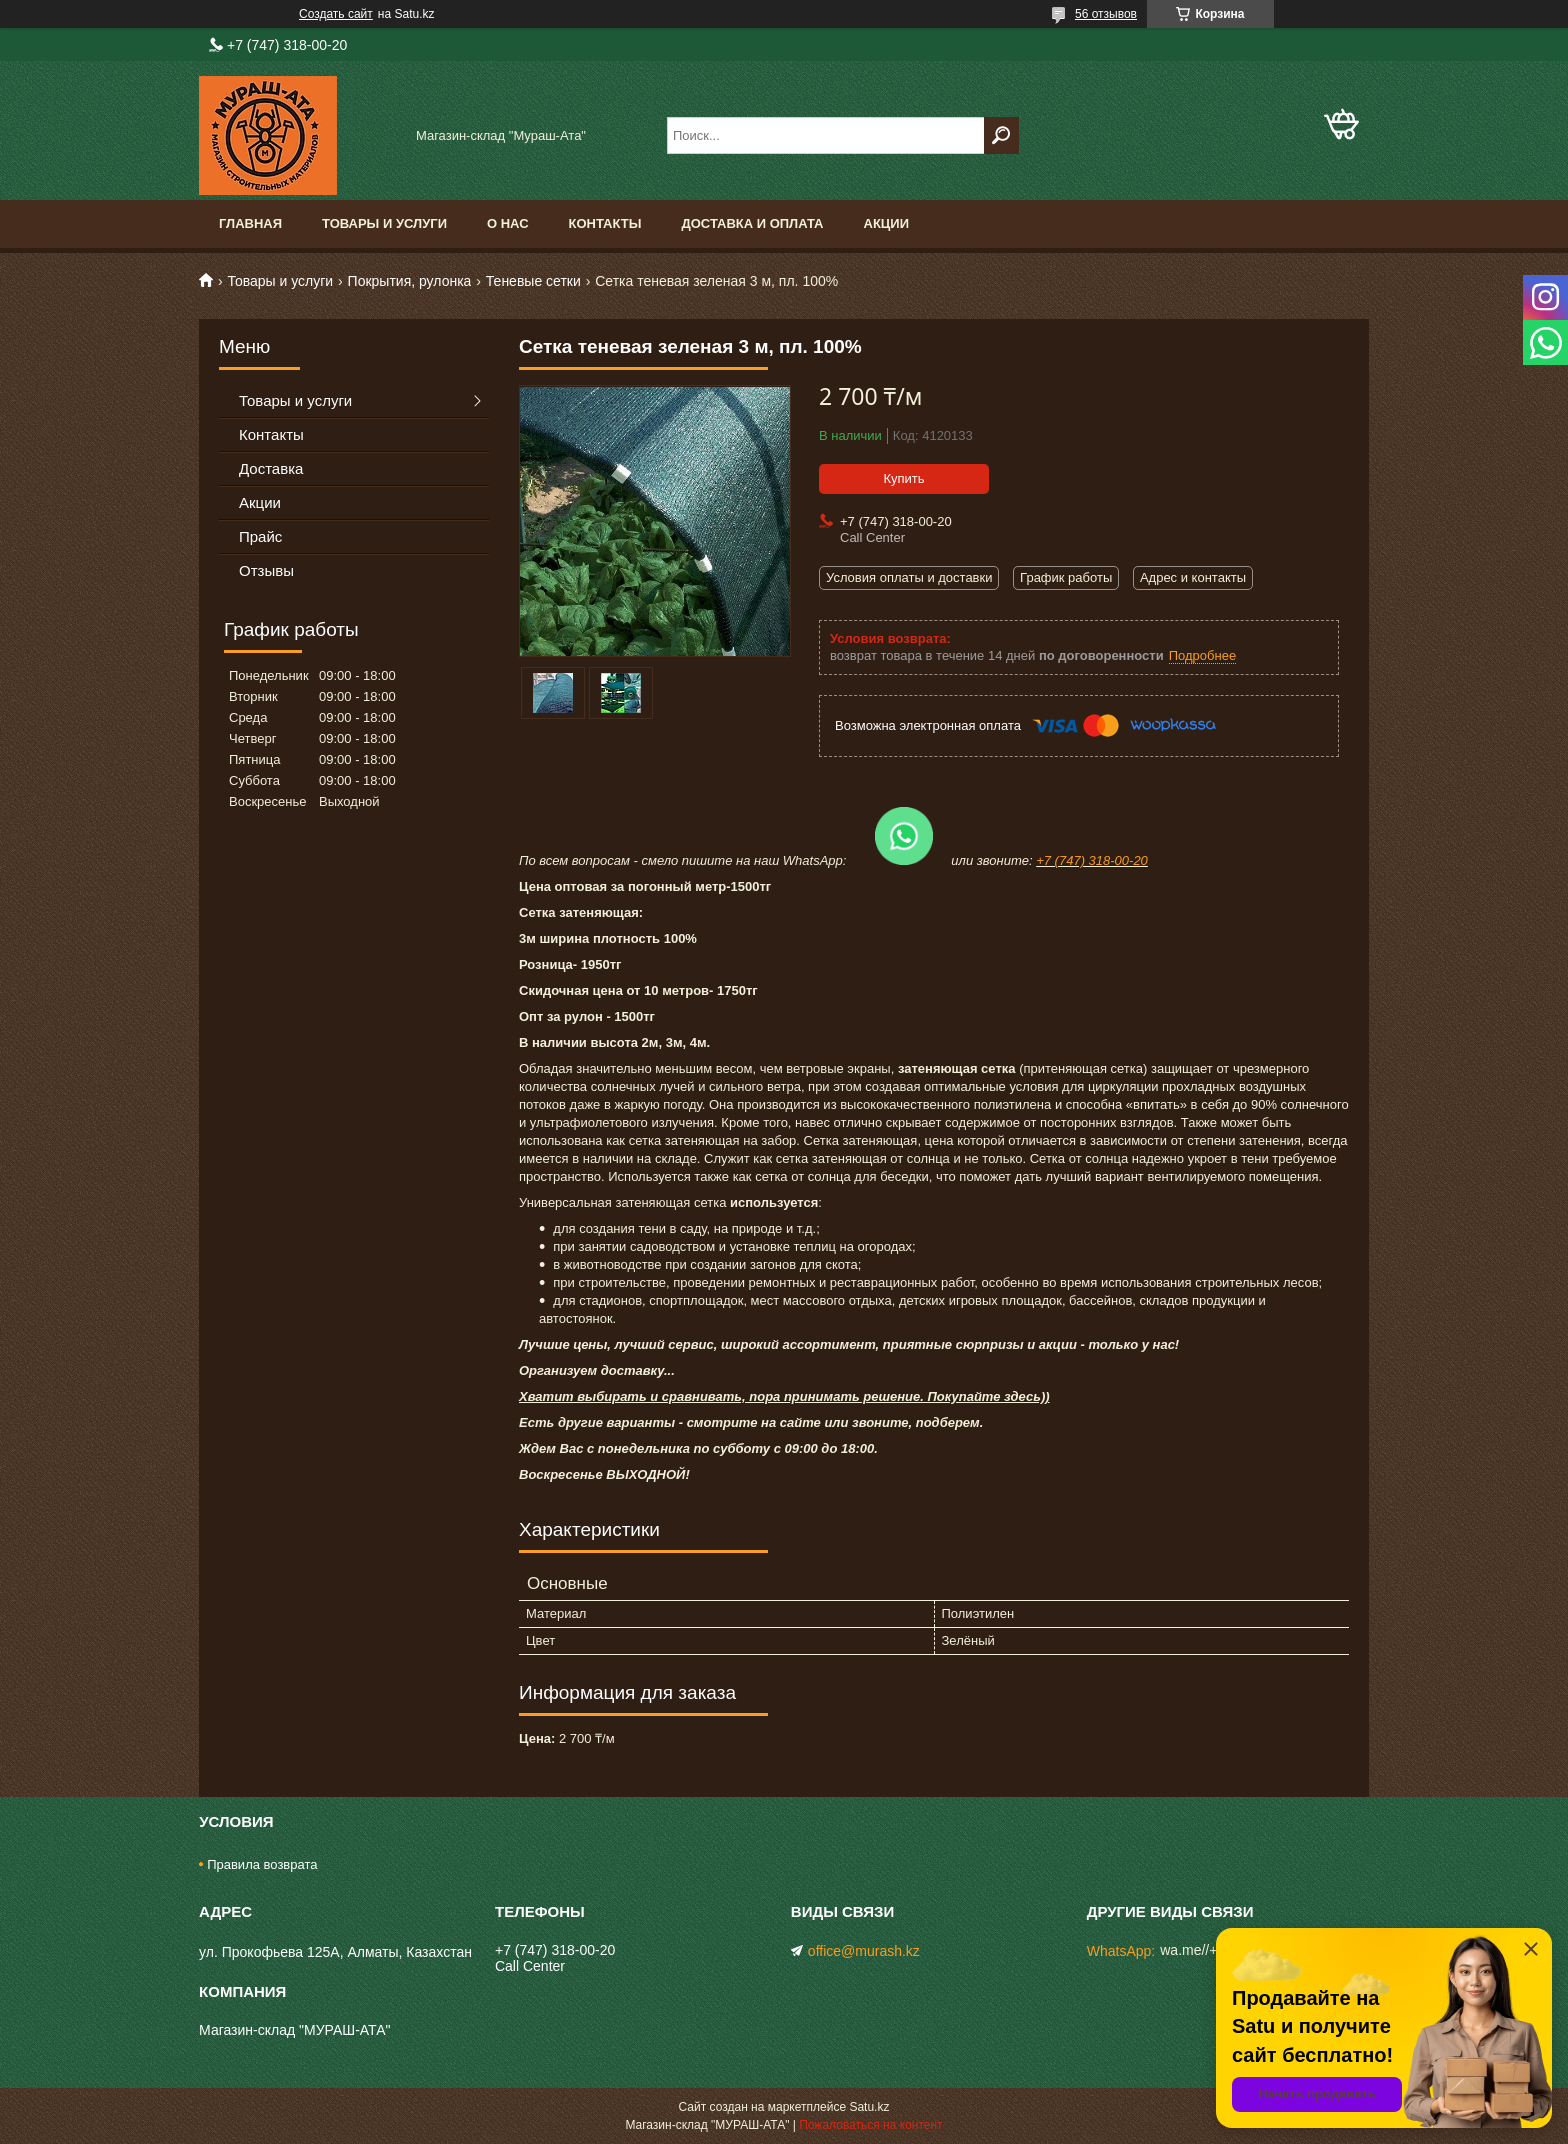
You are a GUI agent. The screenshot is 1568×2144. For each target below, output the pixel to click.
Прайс (260, 536)
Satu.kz (869, 2107)
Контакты (605, 223)
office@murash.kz (864, 1951)
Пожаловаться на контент (870, 2125)
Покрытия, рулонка (410, 281)
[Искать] (1001, 135)
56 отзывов (1106, 14)
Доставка (271, 468)
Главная (250, 223)
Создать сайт (336, 14)
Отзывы (266, 570)
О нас (508, 223)
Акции (887, 223)
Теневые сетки (533, 281)
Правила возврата (262, 1864)
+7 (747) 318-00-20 (1092, 860)
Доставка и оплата (752, 223)
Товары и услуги (384, 223)
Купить (903, 478)
